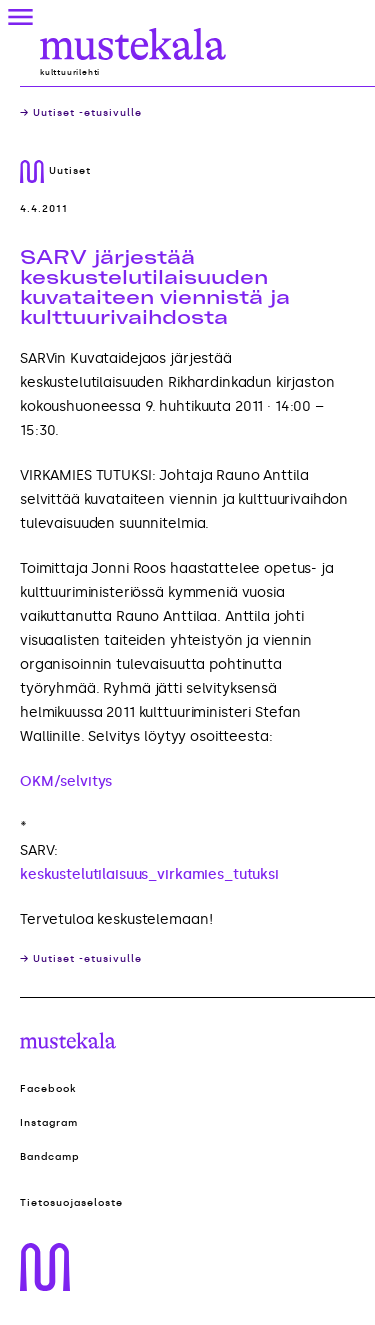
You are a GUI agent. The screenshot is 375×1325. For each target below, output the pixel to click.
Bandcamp (50, 1157)
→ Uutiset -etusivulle (81, 113)
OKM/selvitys (66, 781)
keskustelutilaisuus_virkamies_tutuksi (149, 874)
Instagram (49, 1123)
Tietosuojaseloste (71, 1203)
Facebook (48, 1089)
